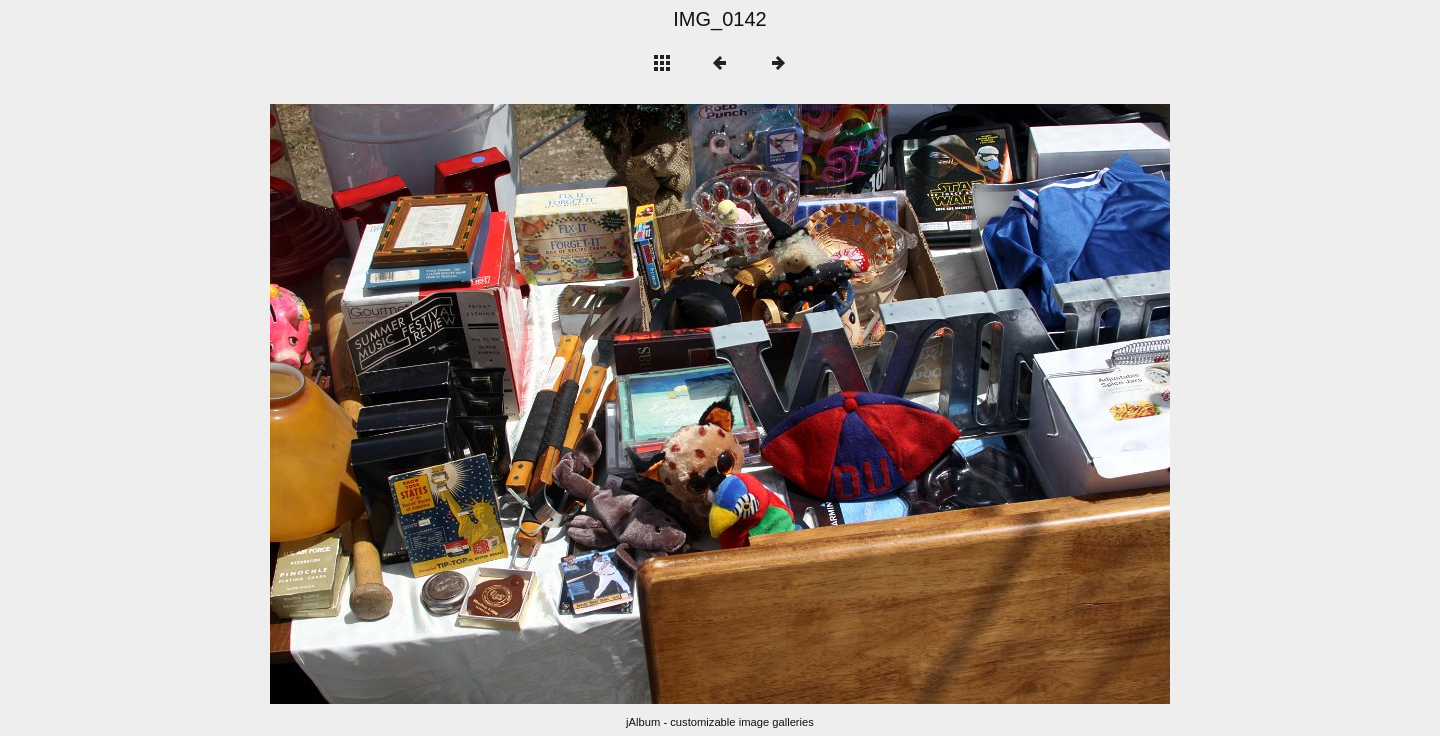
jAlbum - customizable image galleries (720, 722)
